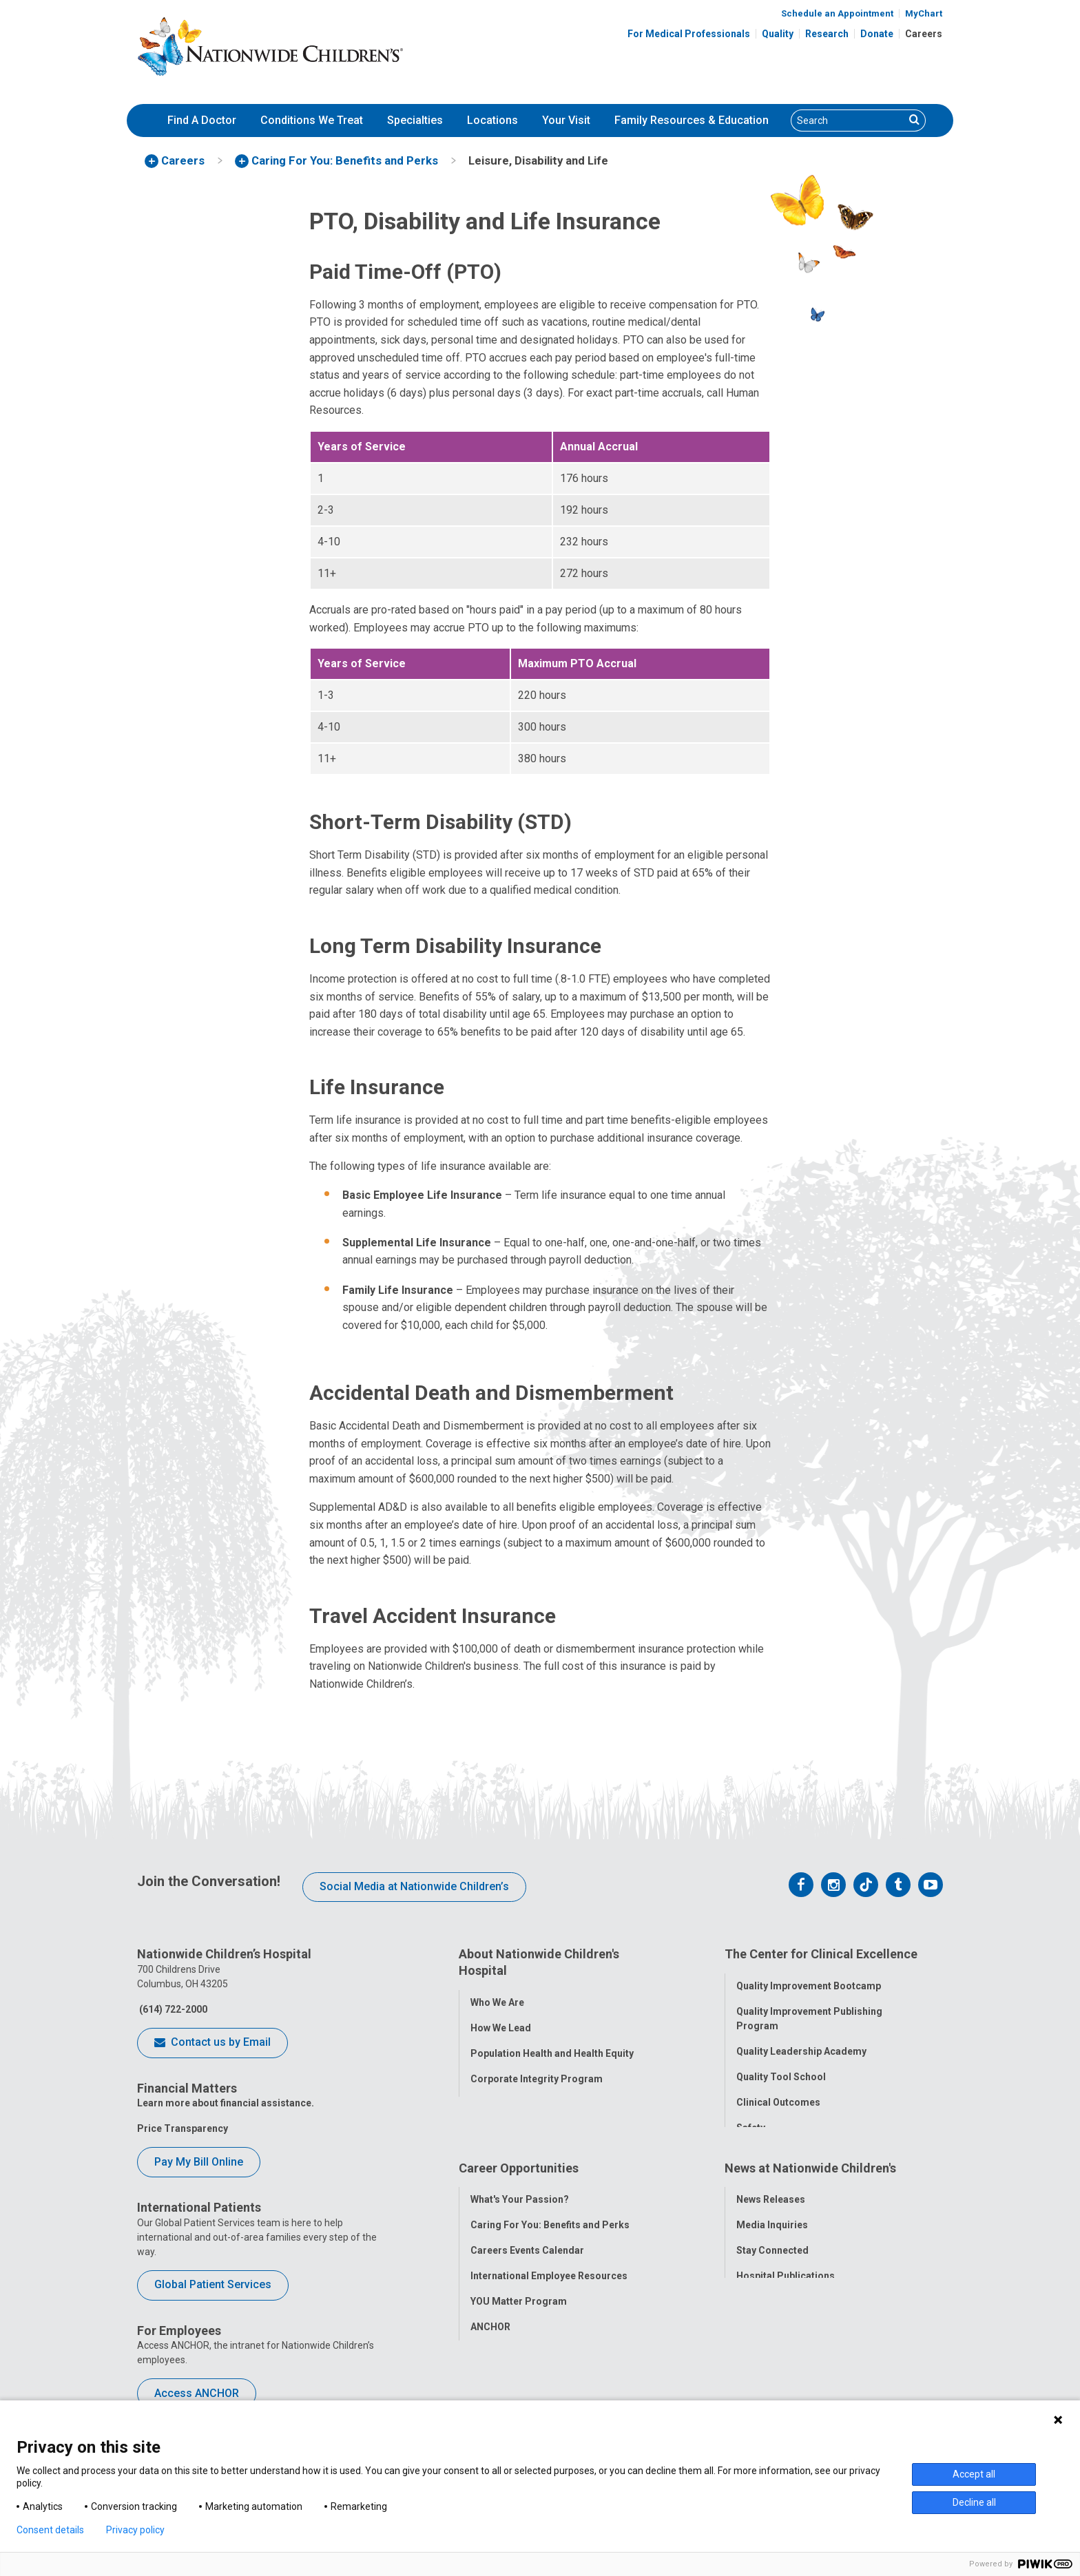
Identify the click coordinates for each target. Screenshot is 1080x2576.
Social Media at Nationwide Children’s (414, 1886)
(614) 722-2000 (172, 2009)
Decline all (974, 2502)
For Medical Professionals (688, 34)
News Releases (770, 2222)
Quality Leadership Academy (801, 2045)
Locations (492, 120)
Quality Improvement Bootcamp (808, 1980)
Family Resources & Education (691, 120)
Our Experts (762, 2323)
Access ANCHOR (196, 2393)
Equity (750, 2147)
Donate (876, 34)
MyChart (923, 13)
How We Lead (500, 2021)
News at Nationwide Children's (810, 2196)
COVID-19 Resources (518, 2374)
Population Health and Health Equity (552, 2047)
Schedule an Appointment (837, 13)
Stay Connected (772, 2273)
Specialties (415, 120)
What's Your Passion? (519, 2222)
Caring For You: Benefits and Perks (550, 2247)
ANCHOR (490, 2349)
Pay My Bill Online (198, 2161)
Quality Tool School (781, 2071)
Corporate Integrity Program (536, 2072)
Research (827, 34)
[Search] (848, 120)
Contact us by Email (212, 2043)
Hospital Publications (785, 2298)
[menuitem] (201, 120)
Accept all (974, 2474)
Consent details (50, 2529)
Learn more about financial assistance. (225, 2102)
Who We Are (497, 1996)
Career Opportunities (519, 2196)
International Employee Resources (548, 2298)
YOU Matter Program (518, 2323)
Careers (923, 34)
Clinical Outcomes (778, 2096)
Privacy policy (135, 2529)
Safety (750, 2122)
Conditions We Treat (311, 120)
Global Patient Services (212, 2284)
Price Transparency (182, 2128)
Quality (777, 34)
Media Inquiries (772, 2247)
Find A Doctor (201, 120)
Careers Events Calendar (527, 2273)
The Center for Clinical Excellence (821, 1954)
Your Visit (566, 120)
